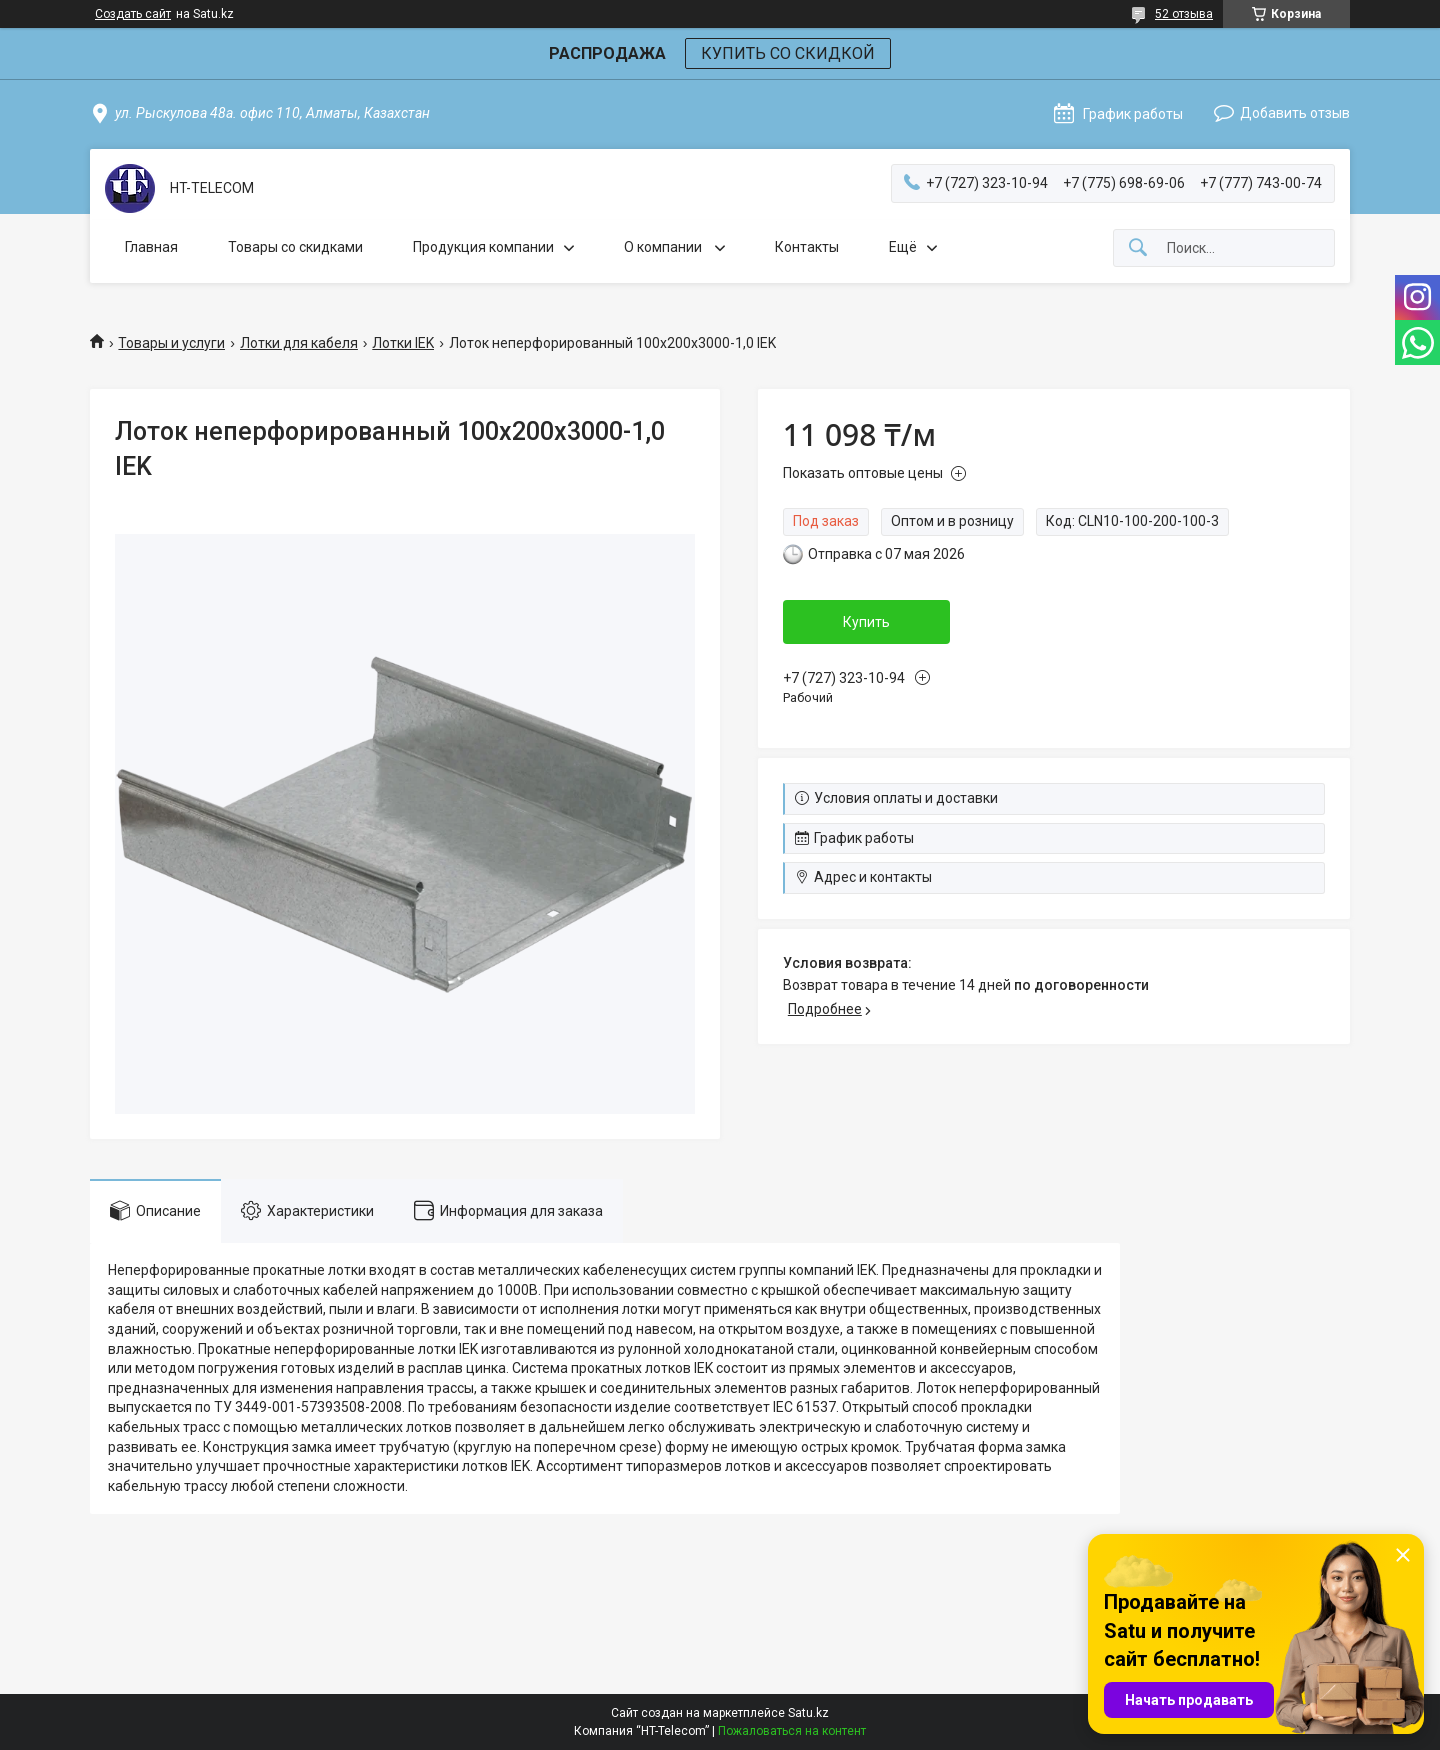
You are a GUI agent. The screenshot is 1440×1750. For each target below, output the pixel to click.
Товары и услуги (171, 343)
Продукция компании (483, 247)
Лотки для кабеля (299, 343)
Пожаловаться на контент (792, 1731)
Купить (866, 622)
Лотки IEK (403, 343)
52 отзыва (1184, 14)
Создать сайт (133, 14)
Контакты (807, 247)
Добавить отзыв (1295, 113)
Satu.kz (808, 1713)
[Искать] (1138, 248)
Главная (151, 247)
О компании (664, 247)
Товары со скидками (295, 247)
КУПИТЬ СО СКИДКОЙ (788, 53)
